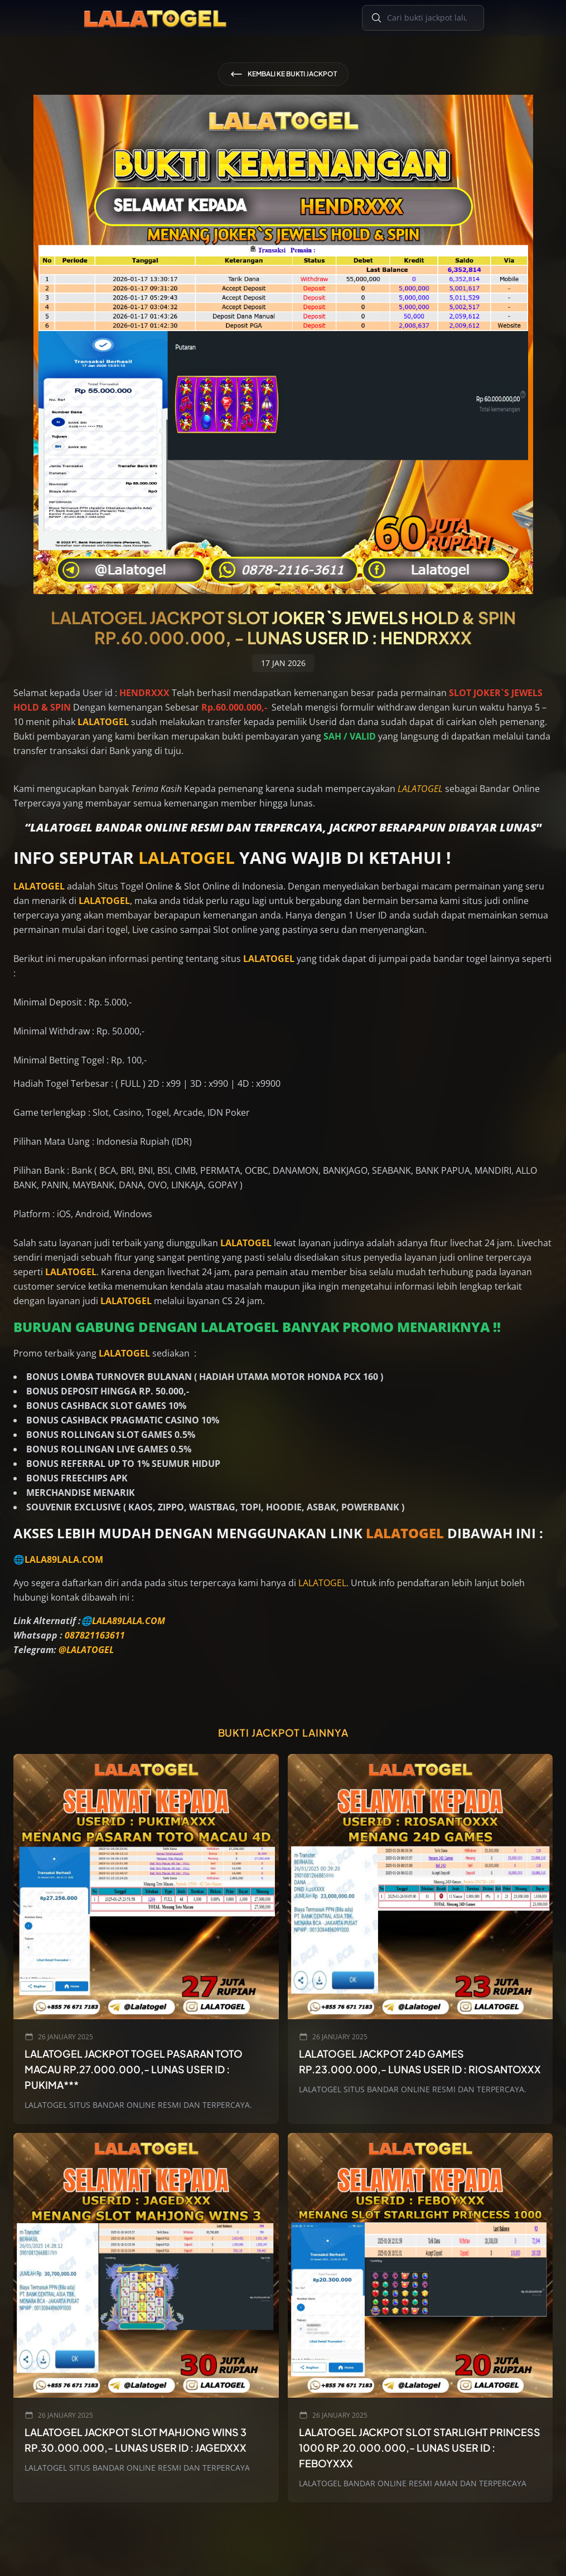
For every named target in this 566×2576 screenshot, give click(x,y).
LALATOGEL (420, 788)
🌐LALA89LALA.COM (58, 1559)
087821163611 (95, 1635)
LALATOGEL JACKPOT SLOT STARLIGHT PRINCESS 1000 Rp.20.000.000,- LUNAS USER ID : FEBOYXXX (419, 2448)
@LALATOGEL (86, 1650)
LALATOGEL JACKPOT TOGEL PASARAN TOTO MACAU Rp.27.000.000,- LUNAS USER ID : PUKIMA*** (134, 2069)
